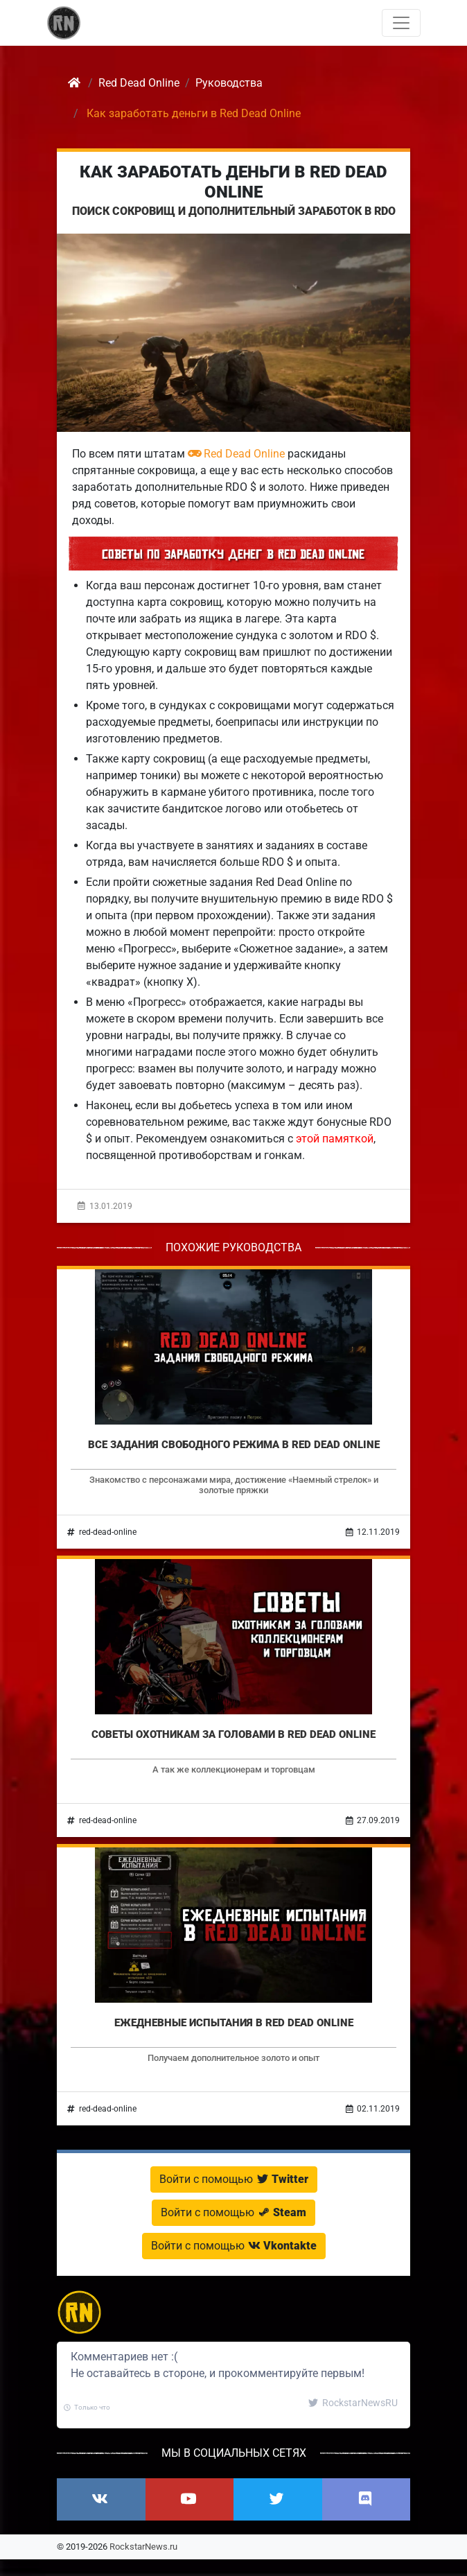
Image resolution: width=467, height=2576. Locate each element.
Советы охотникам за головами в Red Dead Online (233, 1734)
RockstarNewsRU (353, 2402)
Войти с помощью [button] (233, 2179)
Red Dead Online (236, 453)
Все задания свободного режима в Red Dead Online (234, 1444)
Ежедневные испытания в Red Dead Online (233, 2023)
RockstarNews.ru (143, 2546)
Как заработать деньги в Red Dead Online (233, 182)
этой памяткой (334, 1138)
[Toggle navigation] (401, 23)
